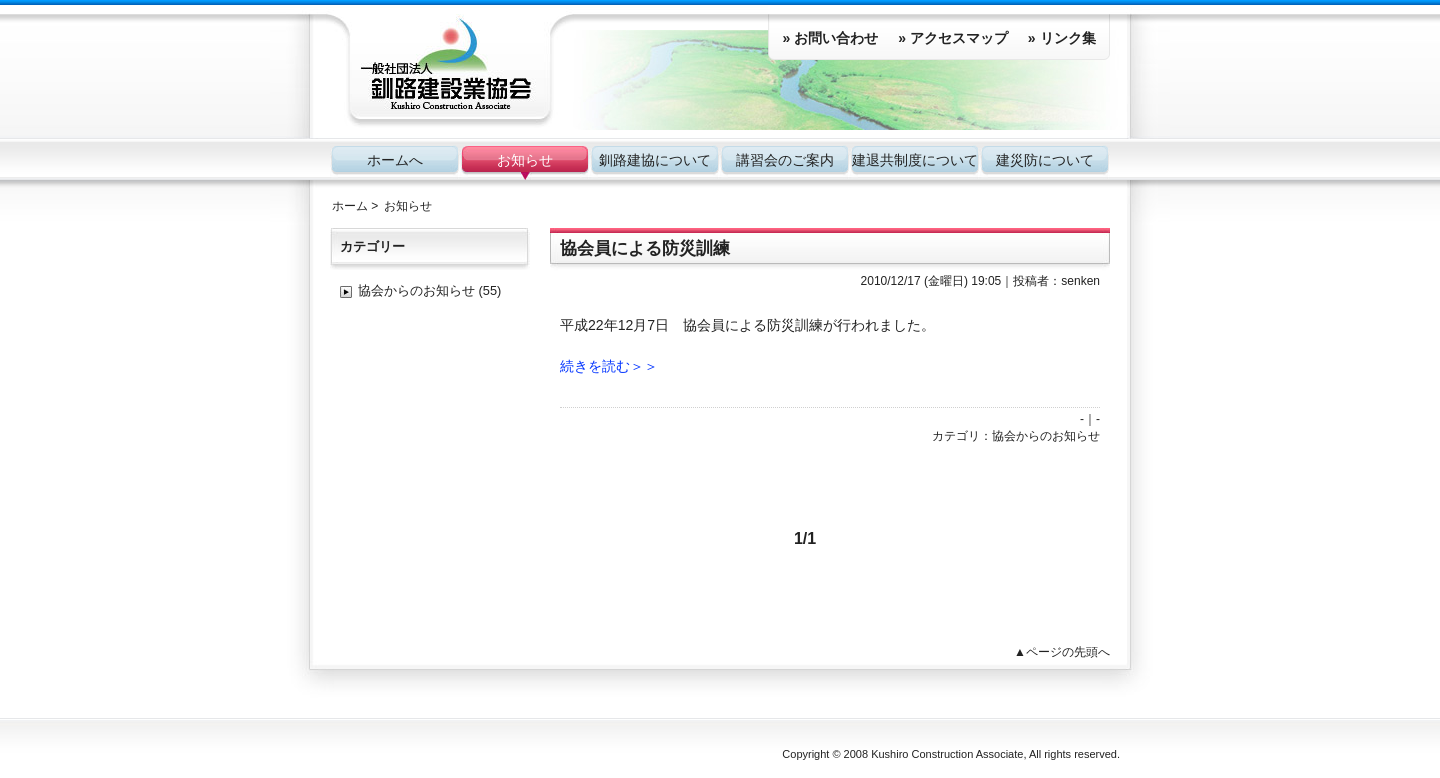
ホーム (350, 206)
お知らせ (525, 160)
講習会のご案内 (785, 160)
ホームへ (395, 160)
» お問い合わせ (830, 38)
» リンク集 (1062, 38)
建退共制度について (915, 160)
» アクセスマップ (953, 38)
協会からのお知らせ (1046, 436)
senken (1080, 281)
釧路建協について (655, 160)
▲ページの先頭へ (1062, 652)
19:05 (986, 281)
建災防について (1045, 160)
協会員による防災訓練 (645, 248)
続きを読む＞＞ (609, 366)
